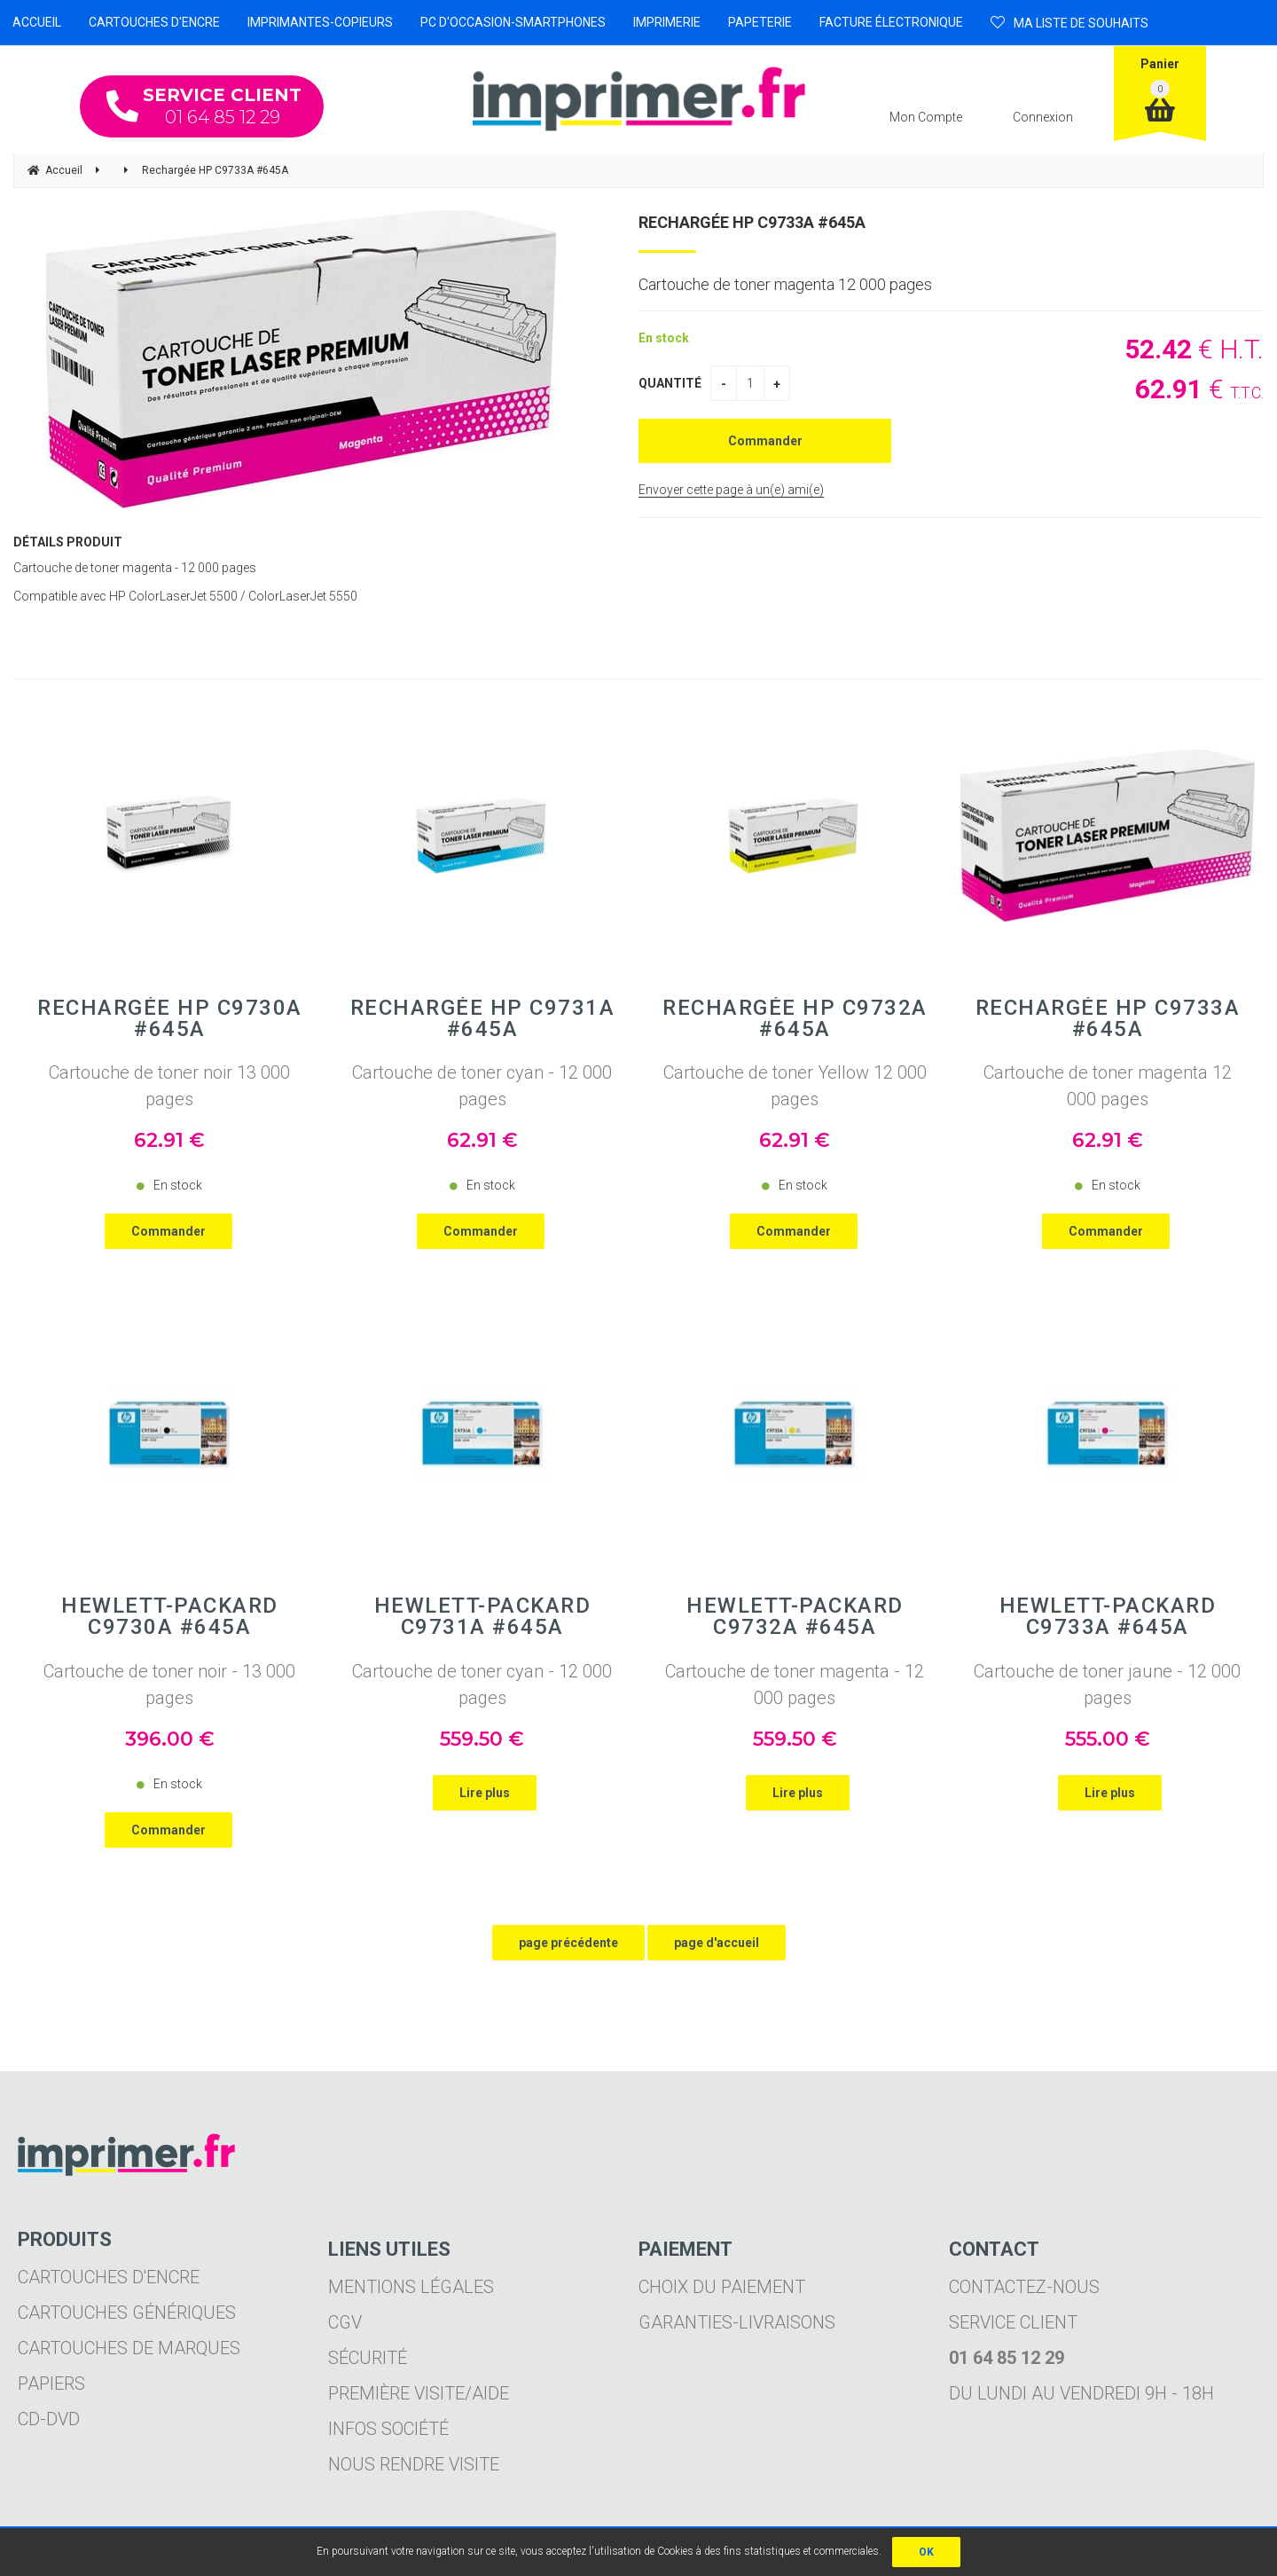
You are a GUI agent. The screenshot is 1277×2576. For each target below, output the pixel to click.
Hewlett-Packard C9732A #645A (795, 1616)
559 (482, 1739)
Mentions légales (411, 2286)
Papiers (51, 2383)
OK (926, 2552)
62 (169, 1140)
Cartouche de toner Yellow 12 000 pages (795, 1086)
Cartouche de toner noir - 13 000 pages (169, 1684)
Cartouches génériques (127, 2312)
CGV (345, 2322)
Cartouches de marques (129, 2348)
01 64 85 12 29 (204, 106)
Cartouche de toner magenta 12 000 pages (1107, 1086)
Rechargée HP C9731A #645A (482, 1018)
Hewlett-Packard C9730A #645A (169, 1616)
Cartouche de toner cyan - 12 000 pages (482, 1086)
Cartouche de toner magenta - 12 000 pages (794, 1684)
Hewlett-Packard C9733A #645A (1108, 1616)
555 (1107, 1739)
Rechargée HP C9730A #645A (169, 1018)
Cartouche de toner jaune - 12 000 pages (1107, 1684)
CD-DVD (49, 2419)
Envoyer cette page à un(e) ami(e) (731, 490)
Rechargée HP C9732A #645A (795, 1018)
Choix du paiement (721, 2286)
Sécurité (367, 2357)
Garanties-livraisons (736, 2322)
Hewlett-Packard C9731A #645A (482, 1616)
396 (170, 1739)
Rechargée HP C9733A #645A (752, 222)
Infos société (388, 2428)
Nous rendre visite (413, 2464)
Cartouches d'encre (109, 2277)
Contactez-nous (1024, 2286)
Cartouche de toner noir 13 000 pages (169, 1086)
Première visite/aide (418, 2393)
